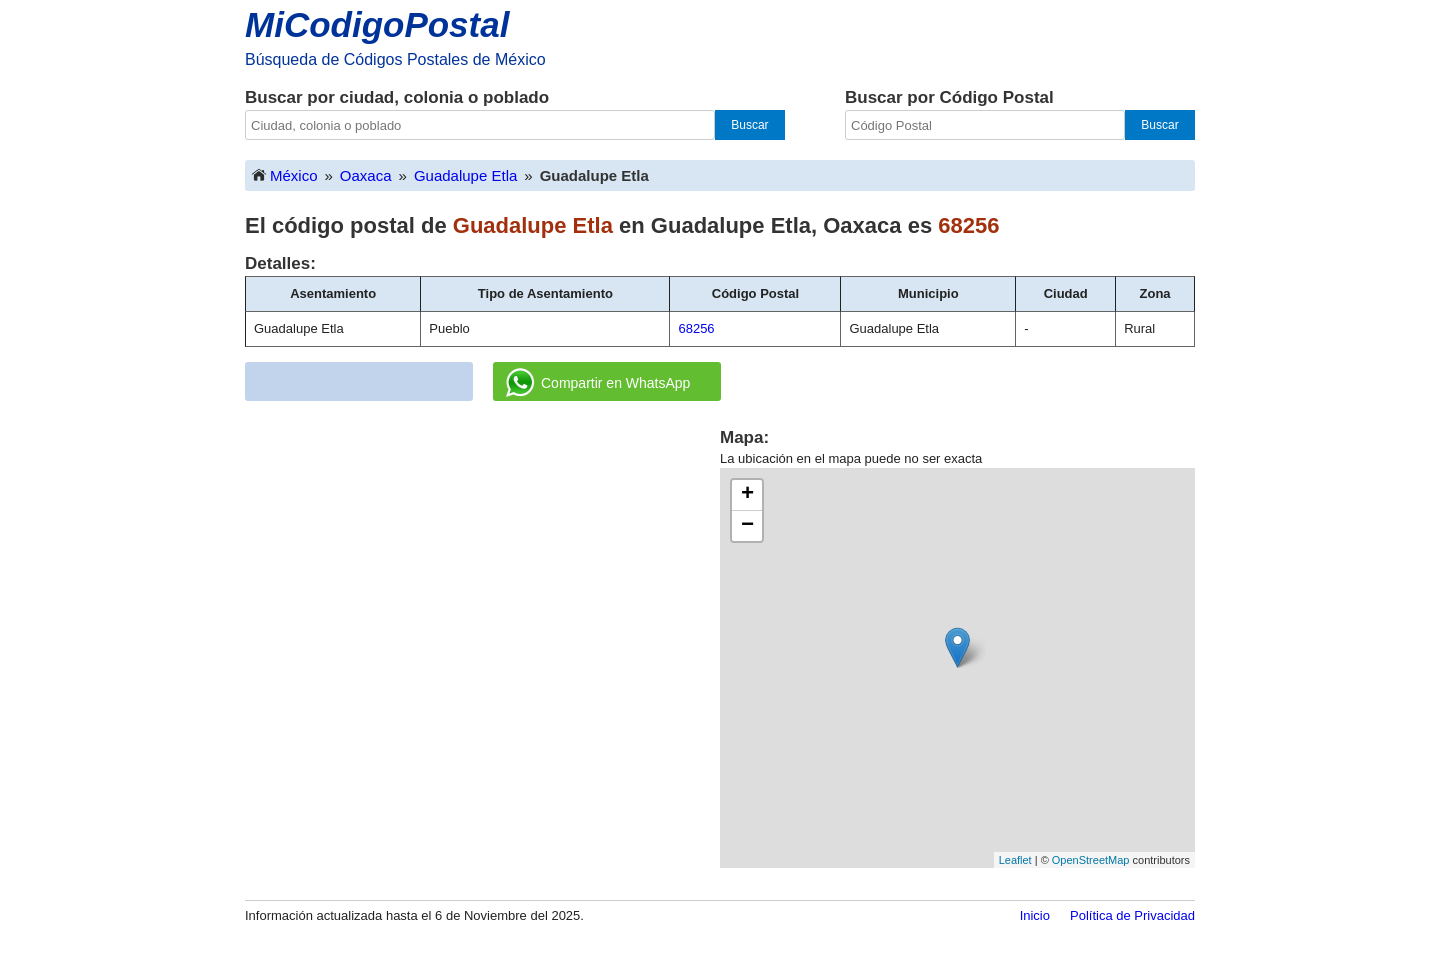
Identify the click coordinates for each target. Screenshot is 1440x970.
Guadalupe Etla (465, 175)
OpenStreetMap (1091, 860)
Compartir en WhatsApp (598, 383)
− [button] (747, 526)
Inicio (1035, 915)
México (284, 174)
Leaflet (1015, 860)
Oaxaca (366, 175)
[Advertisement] (483, 566)
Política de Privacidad (1132, 915)
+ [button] (747, 495)
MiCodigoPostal (377, 24)
